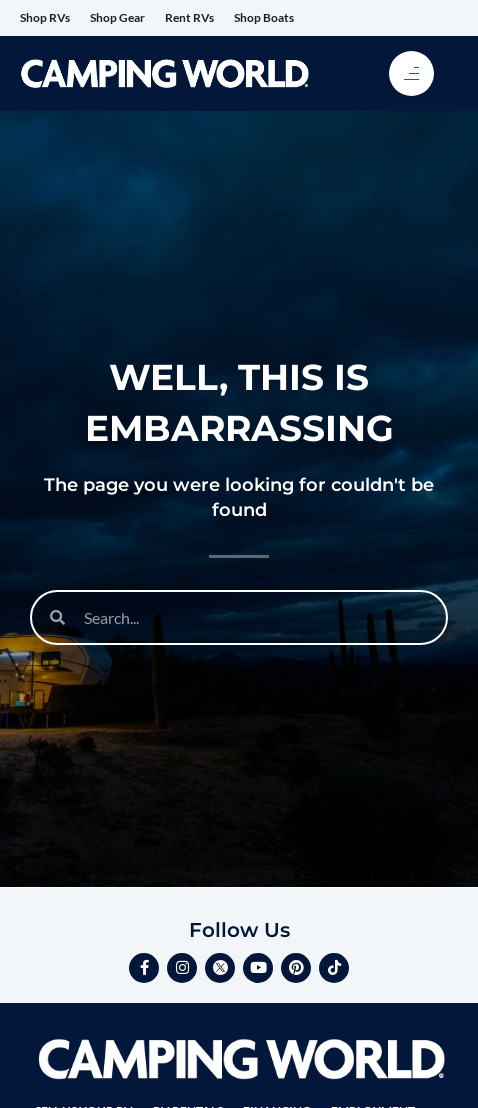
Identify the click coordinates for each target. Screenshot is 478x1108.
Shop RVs (45, 17)
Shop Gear (117, 17)
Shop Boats (264, 17)
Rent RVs (189, 17)
